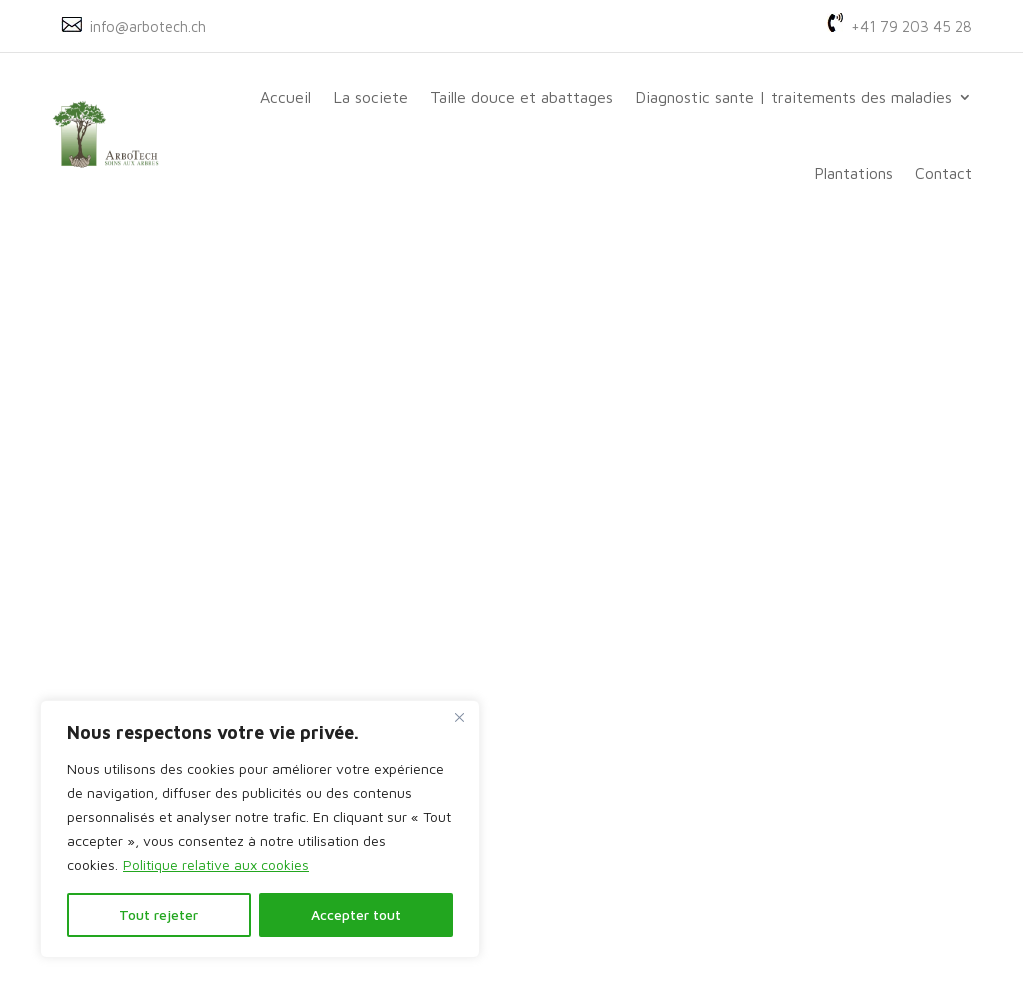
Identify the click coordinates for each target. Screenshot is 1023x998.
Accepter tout (356, 914)
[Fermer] (459, 717)
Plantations (853, 173)
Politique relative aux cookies (216, 864)
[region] (260, 829)
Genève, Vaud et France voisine (502, 846)
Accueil (285, 97)
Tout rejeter (158, 914)
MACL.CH (619, 933)
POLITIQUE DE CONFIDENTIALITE (751, 933)
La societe (370, 97)
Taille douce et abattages (521, 97)
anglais (627, 773)
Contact (943, 173)
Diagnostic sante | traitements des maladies (793, 97)
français (630, 747)
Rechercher (873, 294)
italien (625, 825)
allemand (630, 799)
